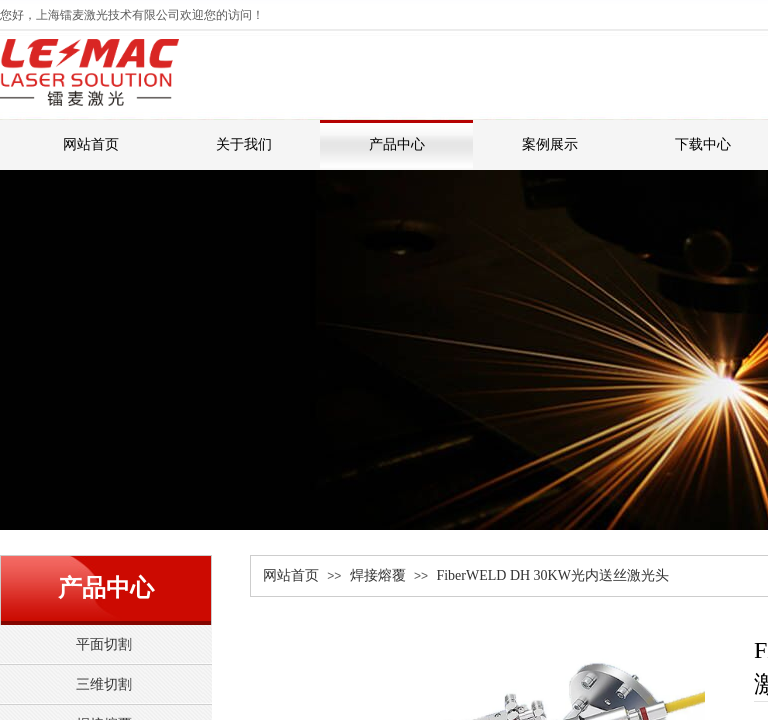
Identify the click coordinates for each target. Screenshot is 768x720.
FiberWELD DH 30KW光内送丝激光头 (552, 575)
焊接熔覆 (378, 575)
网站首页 (291, 575)
